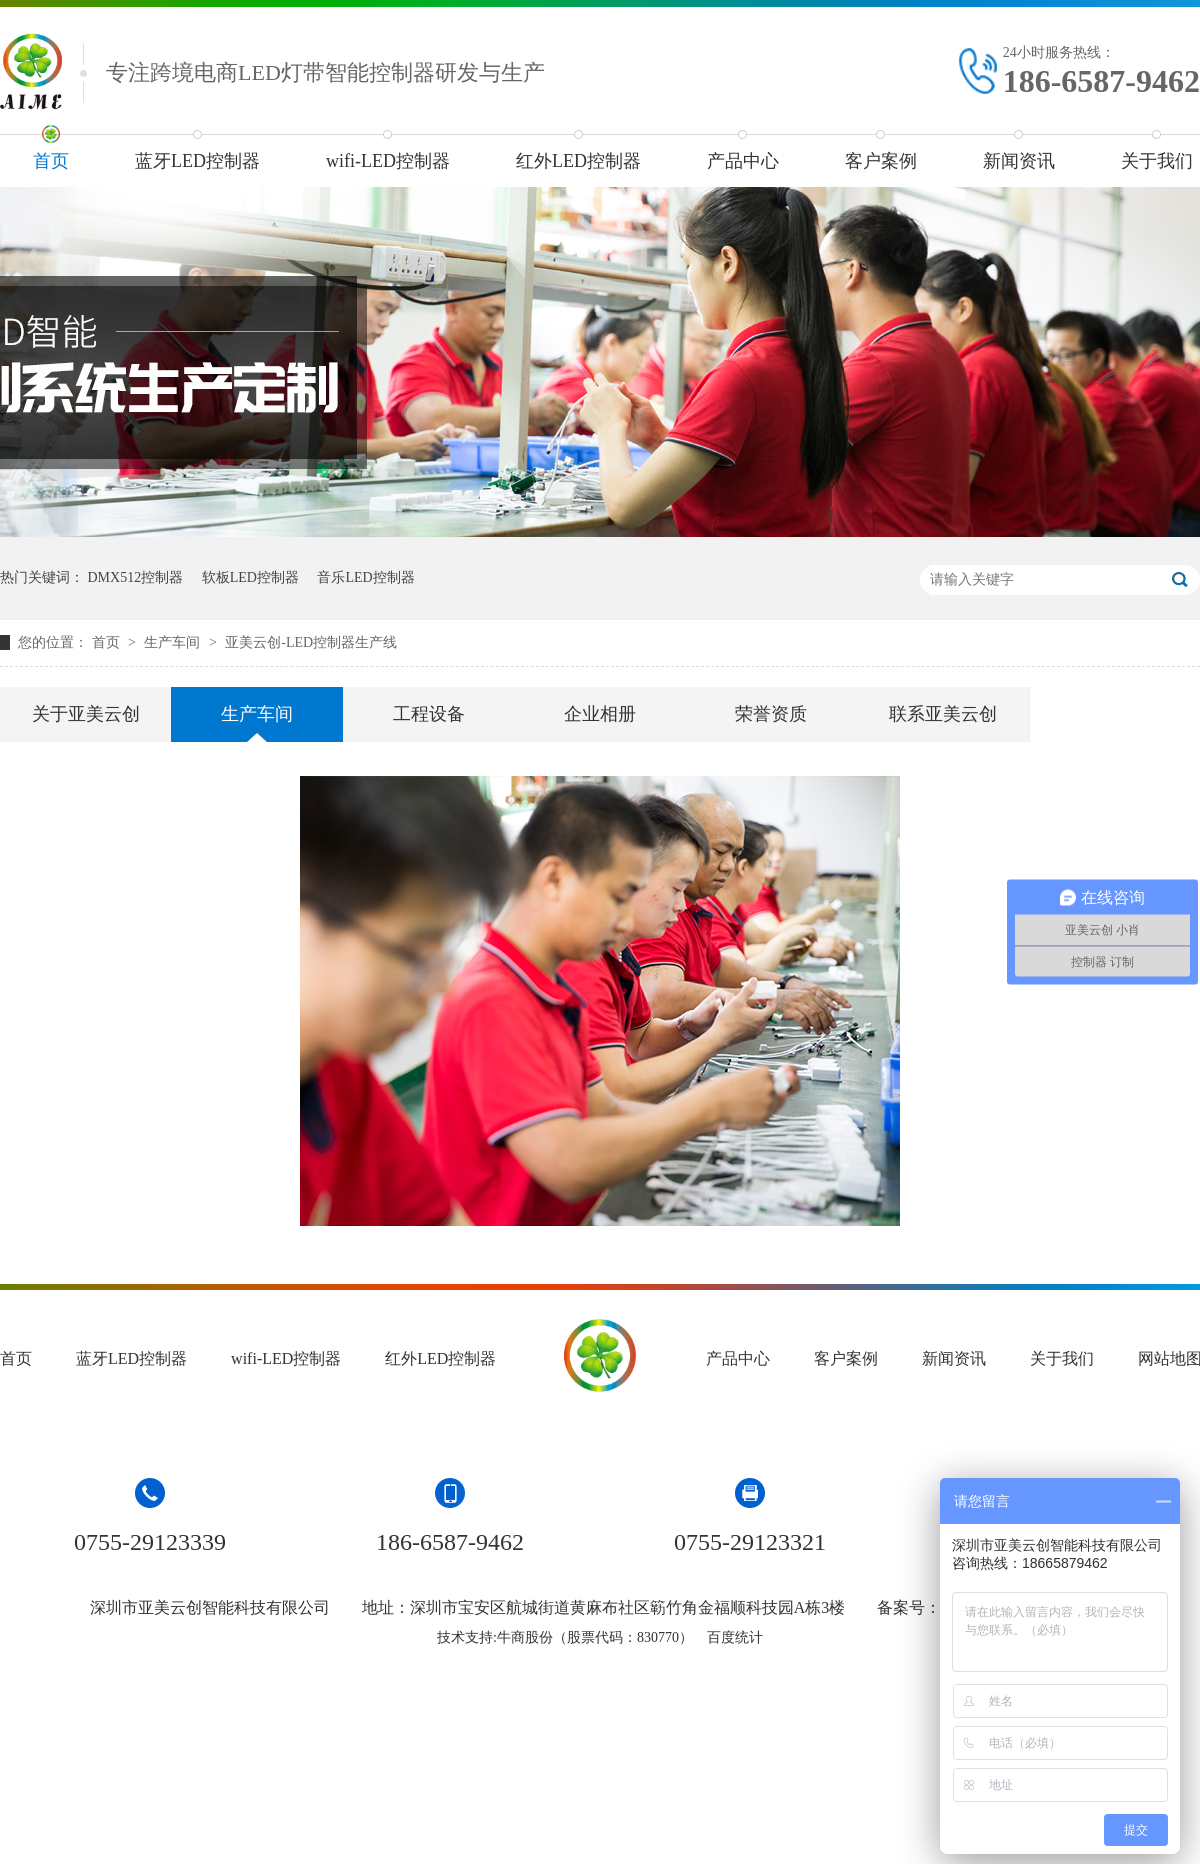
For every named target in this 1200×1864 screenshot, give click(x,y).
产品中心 (743, 161)
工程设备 (429, 714)
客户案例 (881, 161)
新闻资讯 (1019, 161)
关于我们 (1062, 1358)
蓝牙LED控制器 (197, 161)
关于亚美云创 (86, 714)
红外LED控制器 (578, 161)
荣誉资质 (771, 714)
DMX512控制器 (136, 577)
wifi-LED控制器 (388, 161)
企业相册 (600, 714)
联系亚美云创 (943, 714)
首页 (51, 161)
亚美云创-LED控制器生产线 (311, 642)
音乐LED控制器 (365, 577)
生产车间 (174, 642)
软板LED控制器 (250, 577)
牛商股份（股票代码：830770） (595, 1637)
